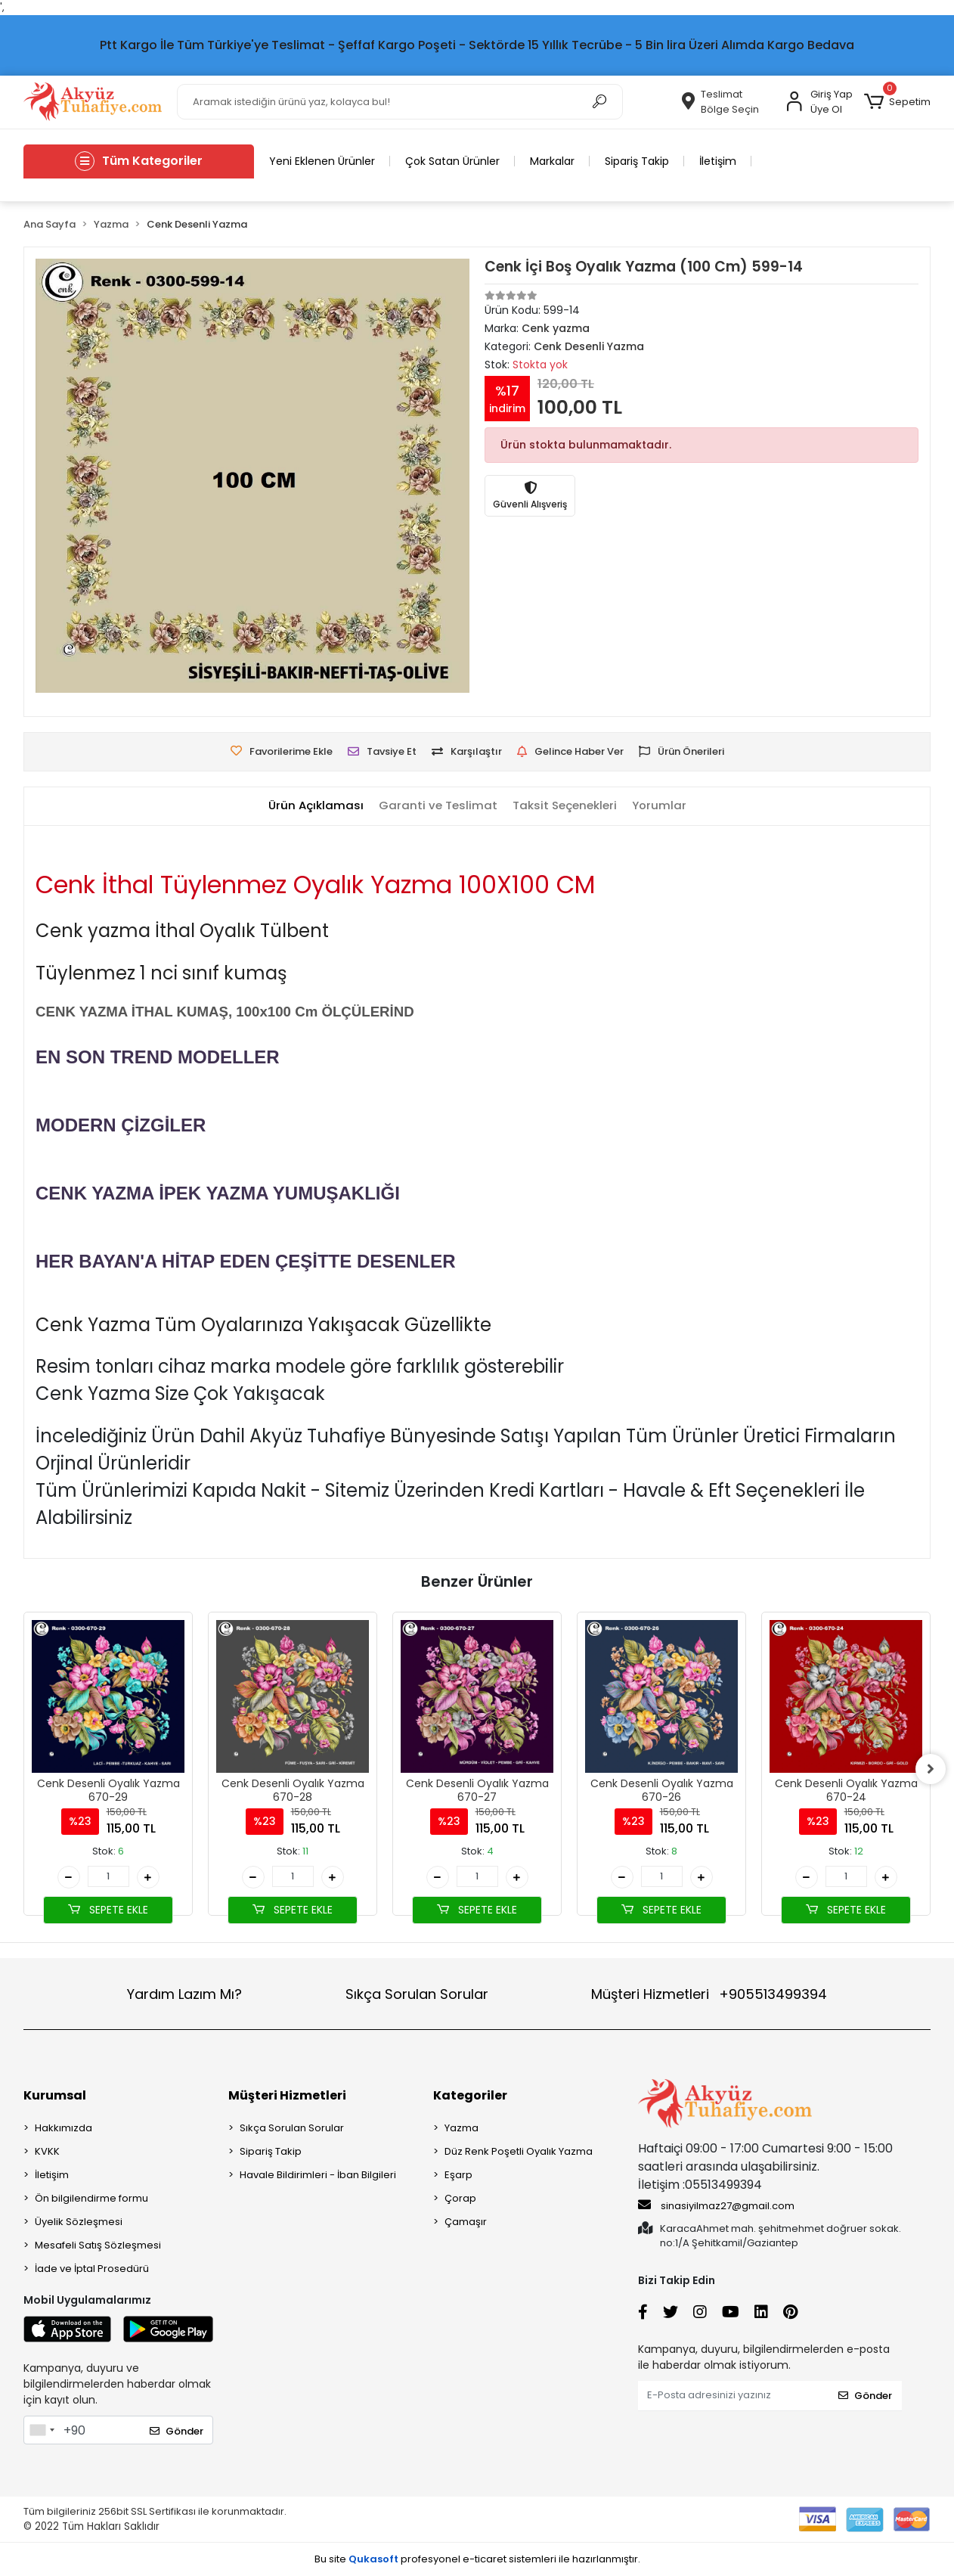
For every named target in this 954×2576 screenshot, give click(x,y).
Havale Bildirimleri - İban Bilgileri (318, 2175)
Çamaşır (465, 2221)
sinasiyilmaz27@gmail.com (716, 2205)
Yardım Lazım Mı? (184, 1994)
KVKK (47, 2151)
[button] (897, 102)
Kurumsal (54, 2095)
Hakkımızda (63, 2128)
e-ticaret (484, 2559)
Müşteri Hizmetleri (709, 1994)
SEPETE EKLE (108, 1909)
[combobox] (41, 2430)
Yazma (461, 2128)
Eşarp (458, 2175)
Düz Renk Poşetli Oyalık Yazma (518, 2151)
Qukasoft (373, 2559)
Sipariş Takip (637, 161)
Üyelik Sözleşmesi (78, 2221)
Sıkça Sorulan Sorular (416, 1994)
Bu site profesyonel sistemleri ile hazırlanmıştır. (477, 2559)
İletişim (717, 161)
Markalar (552, 161)
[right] (930, 1769)
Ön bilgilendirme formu (91, 2198)
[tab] (316, 806)
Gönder (176, 2431)
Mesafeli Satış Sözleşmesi (98, 2245)
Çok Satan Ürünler (452, 161)
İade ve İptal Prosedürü (92, 2268)
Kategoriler (470, 2095)
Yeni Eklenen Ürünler (322, 161)
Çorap (460, 2198)
